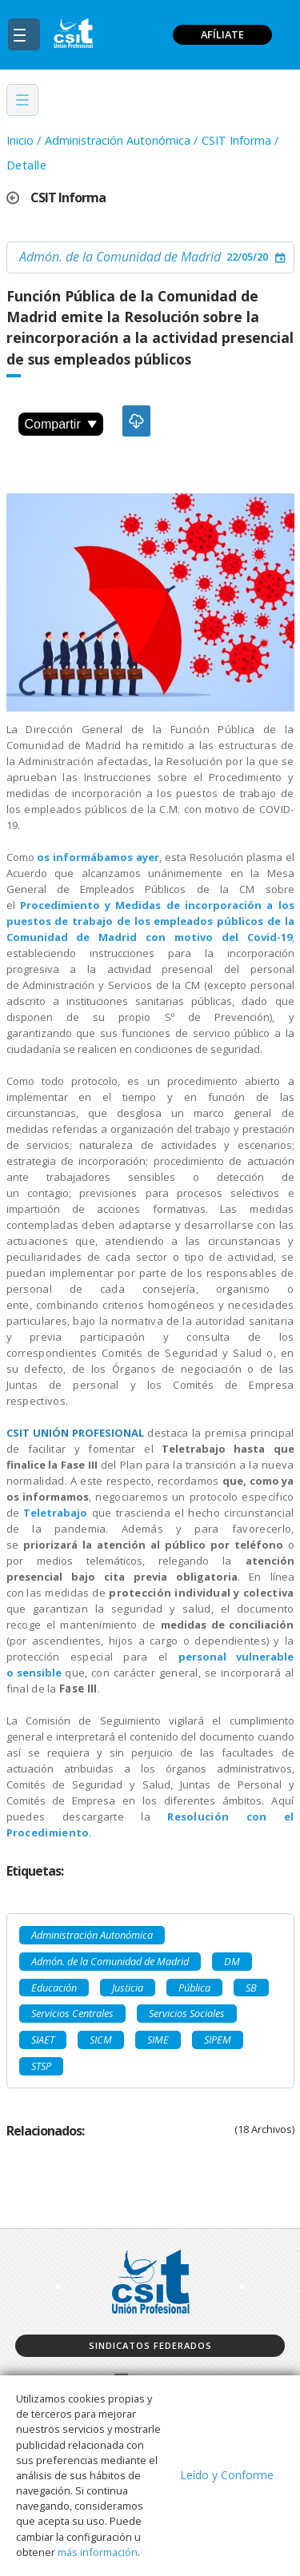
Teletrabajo (55, 1512)
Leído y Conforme (227, 2474)
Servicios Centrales (72, 2013)
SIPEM (217, 2039)
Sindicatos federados (150, 2345)
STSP (41, 2066)
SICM (101, 2039)
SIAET (42, 2039)
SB (251, 1987)
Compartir (61, 424)
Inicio (20, 140)
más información (98, 2552)
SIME (158, 2039)
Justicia (127, 1987)
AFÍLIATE (222, 34)
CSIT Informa (236, 140)
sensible (39, 1672)
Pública (194, 1987)
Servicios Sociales (187, 2013)
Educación (54, 1987)
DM (232, 1961)
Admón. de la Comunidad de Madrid (120, 256)
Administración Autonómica (117, 140)
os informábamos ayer (98, 857)
